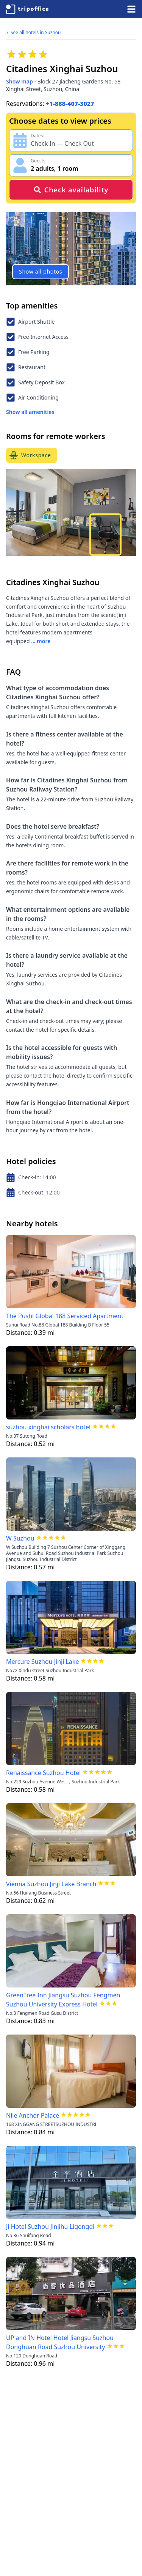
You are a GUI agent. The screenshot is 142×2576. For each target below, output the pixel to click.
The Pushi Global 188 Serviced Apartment (64, 1316)
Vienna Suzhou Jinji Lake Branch (51, 1884)
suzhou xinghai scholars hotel (48, 1427)
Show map (19, 81)
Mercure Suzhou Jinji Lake (42, 1661)
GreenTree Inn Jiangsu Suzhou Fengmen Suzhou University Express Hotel (63, 1999)
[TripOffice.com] (27, 9)
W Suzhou (20, 1538)
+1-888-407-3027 (70, 103)
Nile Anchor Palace (32, 2115)
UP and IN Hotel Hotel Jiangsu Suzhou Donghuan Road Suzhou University (60, 2342)
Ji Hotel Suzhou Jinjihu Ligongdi (50, 2226)
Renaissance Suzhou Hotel (43, 1773)
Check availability (71, 189)
